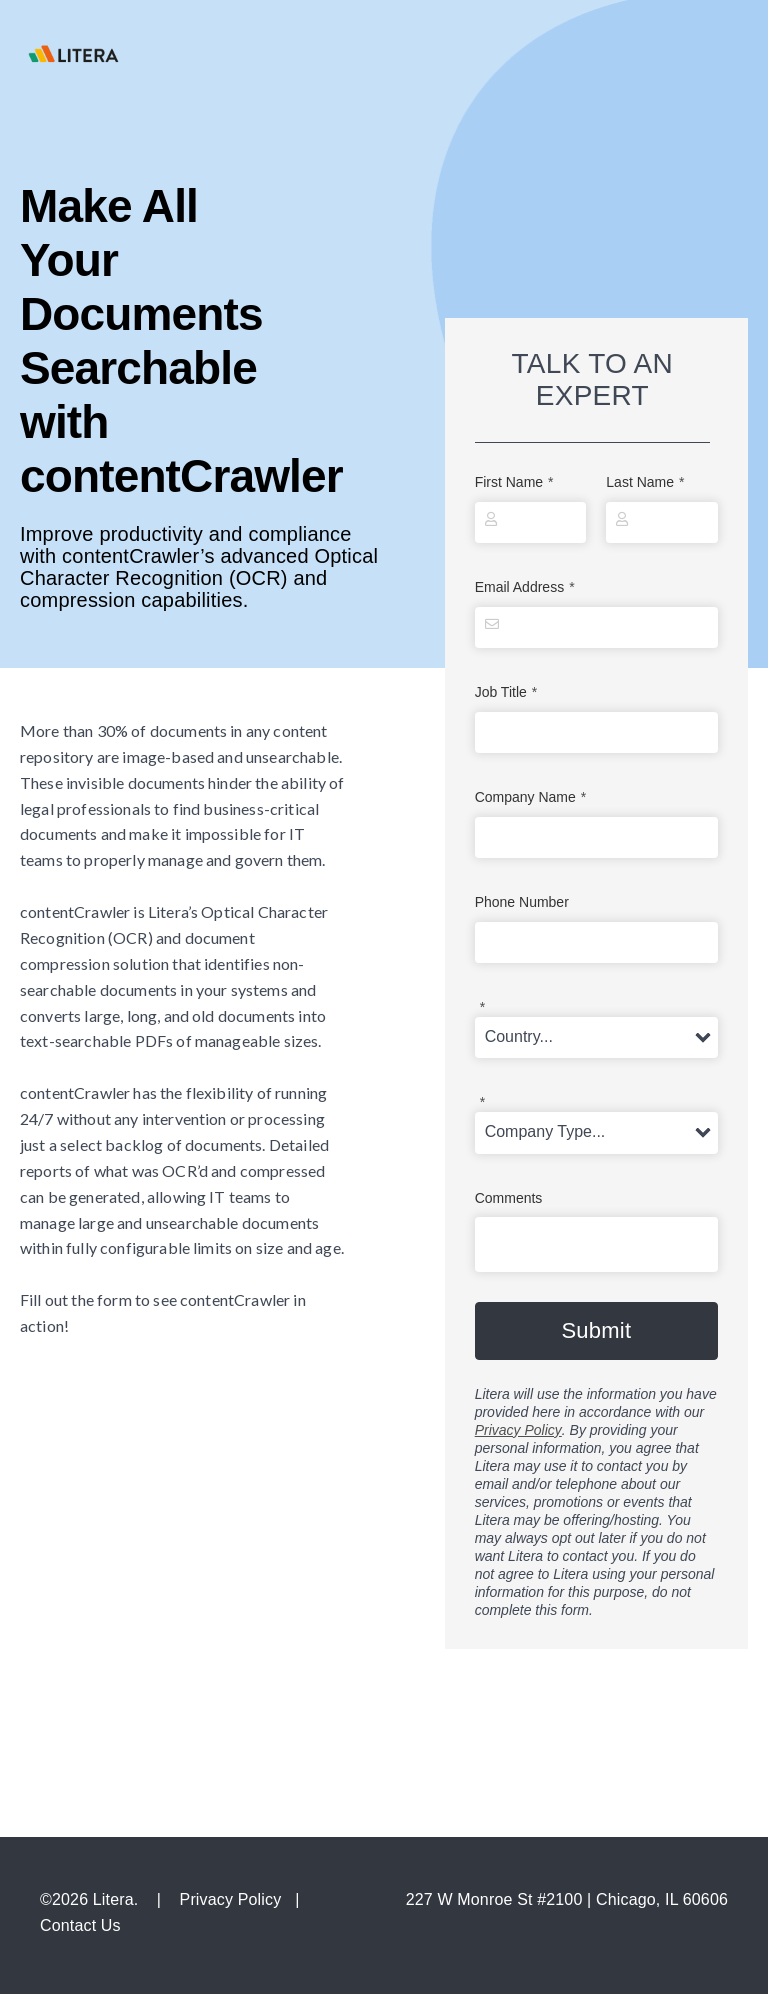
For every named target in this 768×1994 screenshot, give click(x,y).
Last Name (645, 482)
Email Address (525, 587)
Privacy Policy (518, 1430)
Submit (596, 1330)
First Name (514, 482)
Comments (509, 1198)
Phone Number (522, 902)
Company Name (531, 797)
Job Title (506, 692)
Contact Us (80, 1925)
